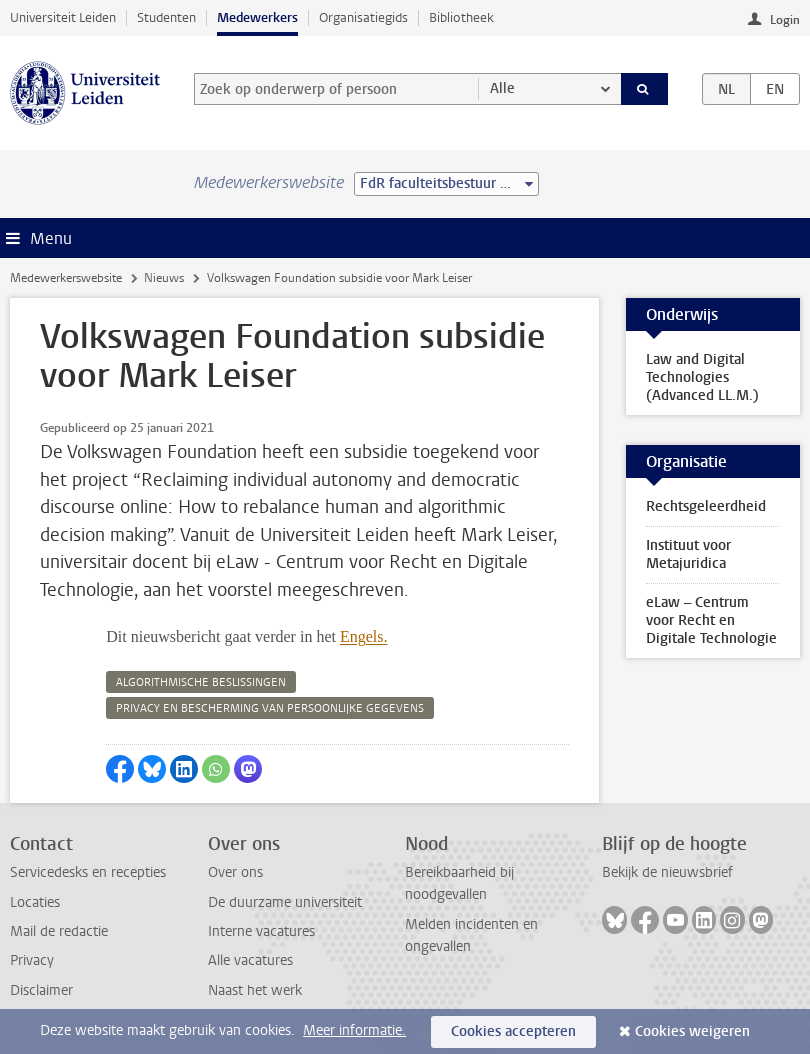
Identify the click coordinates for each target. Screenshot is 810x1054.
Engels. (364, 636)
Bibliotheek (461, 17)
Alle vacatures (250, 960)
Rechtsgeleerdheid (706, 506)
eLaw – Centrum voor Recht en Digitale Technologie (711, 620)
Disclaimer (41, 990)
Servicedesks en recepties (88, 872)
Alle (502, 88)
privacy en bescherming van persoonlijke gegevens (270, 708)
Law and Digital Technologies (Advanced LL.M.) (702, 377)
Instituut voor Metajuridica (688, 554)
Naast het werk (255, 990)
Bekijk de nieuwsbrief (667, 872)
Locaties (35, 902)
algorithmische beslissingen (201, 682)
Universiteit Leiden (63, 17)
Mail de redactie (59, 931)
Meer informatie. (354, 1030)
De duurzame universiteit (285, 902)
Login (785, 20)
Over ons (235, 872)
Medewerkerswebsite (66, 278)
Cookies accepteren (513, 1031)
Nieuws (164, 278)
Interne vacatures (261, 931)
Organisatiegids (363, 17)
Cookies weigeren (692, 1031)
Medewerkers (257, 17)
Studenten (166, 17)
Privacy (32, 960)
